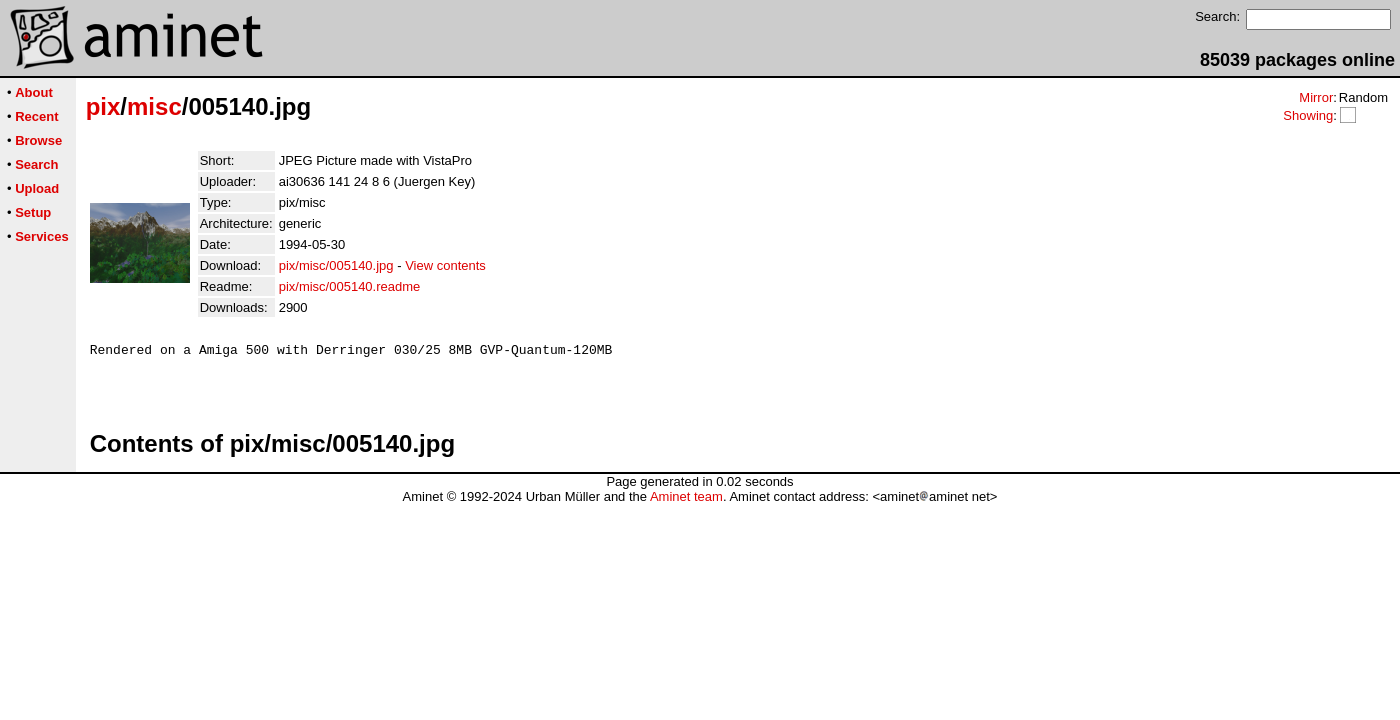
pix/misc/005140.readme (350, 286)
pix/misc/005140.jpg (336, 265)
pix (103, 106)
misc (154, 106)
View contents (445, 265)
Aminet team (686, 505)
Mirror (1316, 97)
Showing (1308, 115)
